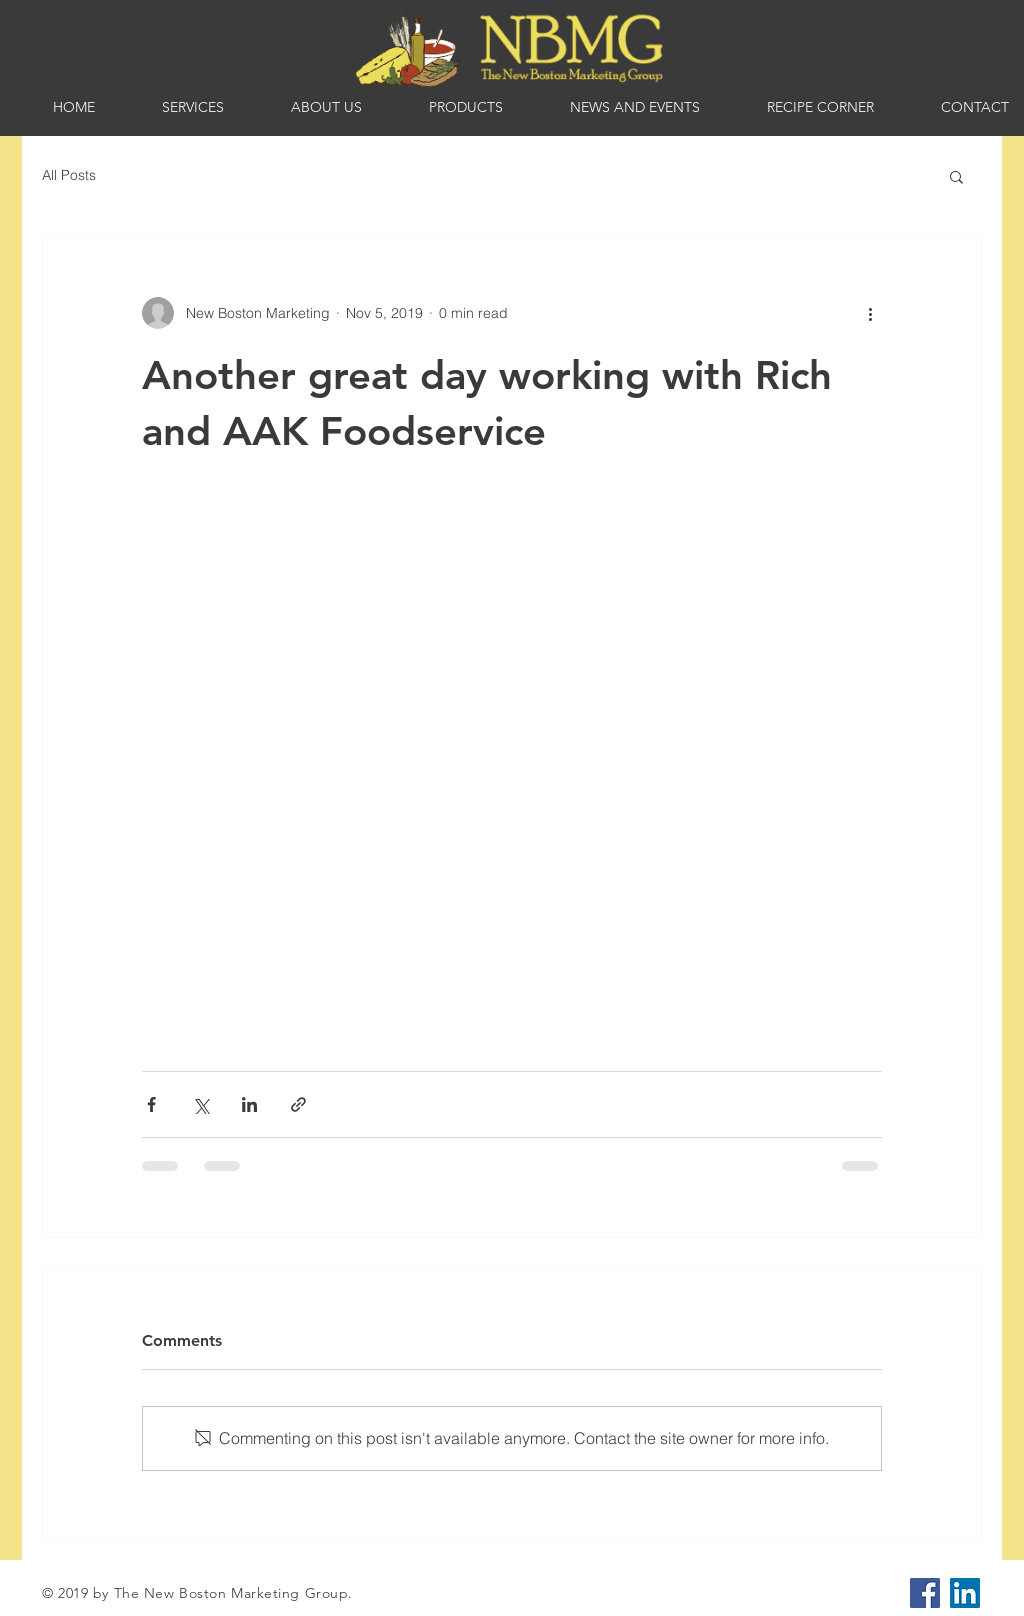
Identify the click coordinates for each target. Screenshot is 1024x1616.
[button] (956, 176)
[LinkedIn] (965, 1593)
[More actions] (870, 313)
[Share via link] (298, 1104)
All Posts (69, 175)
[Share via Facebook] (151, 1104)
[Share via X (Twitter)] (200, 1104)
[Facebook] (925, 1593)
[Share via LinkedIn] (249, 1104)
